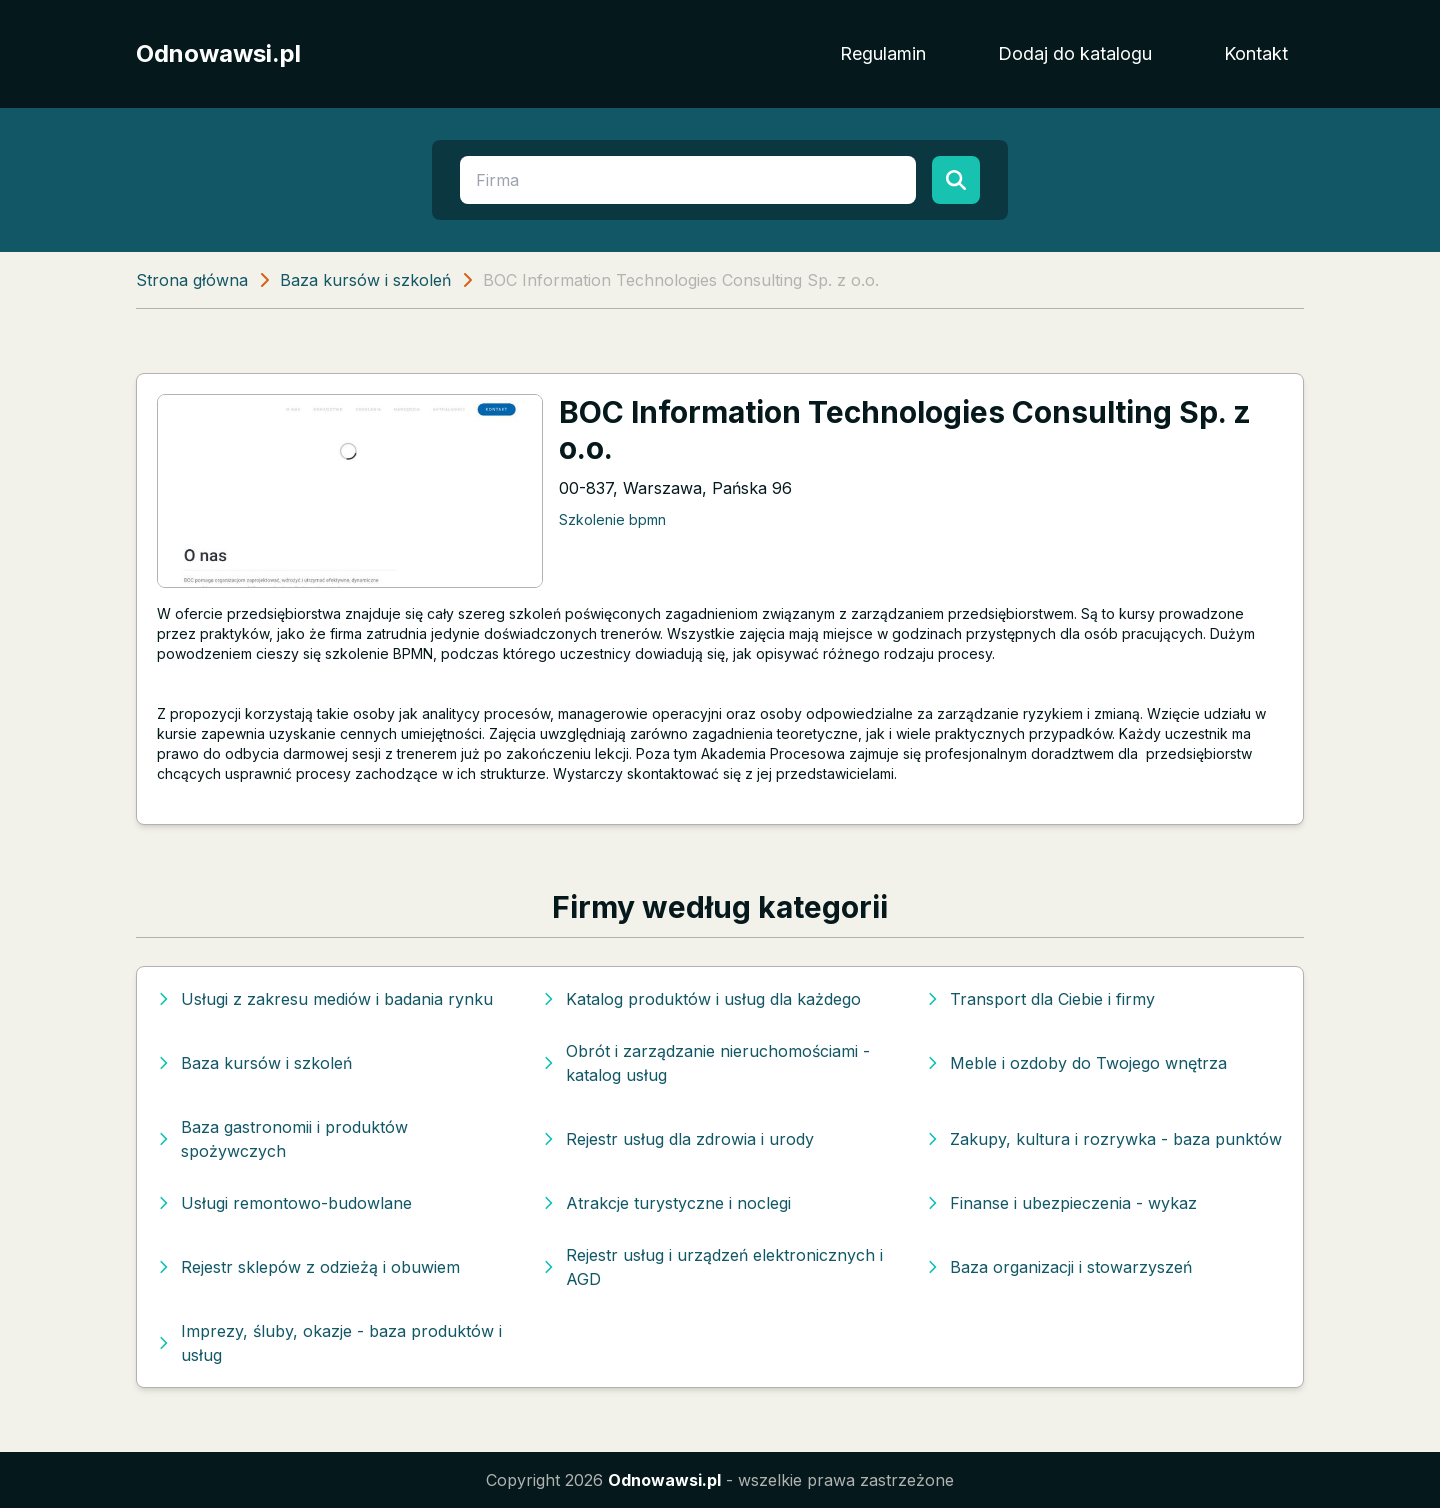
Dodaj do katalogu (1075, 53)
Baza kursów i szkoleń (365, 280)
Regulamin (883, 53)
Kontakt (1256, 53)
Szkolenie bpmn (612, 519)
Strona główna (192, 280)
